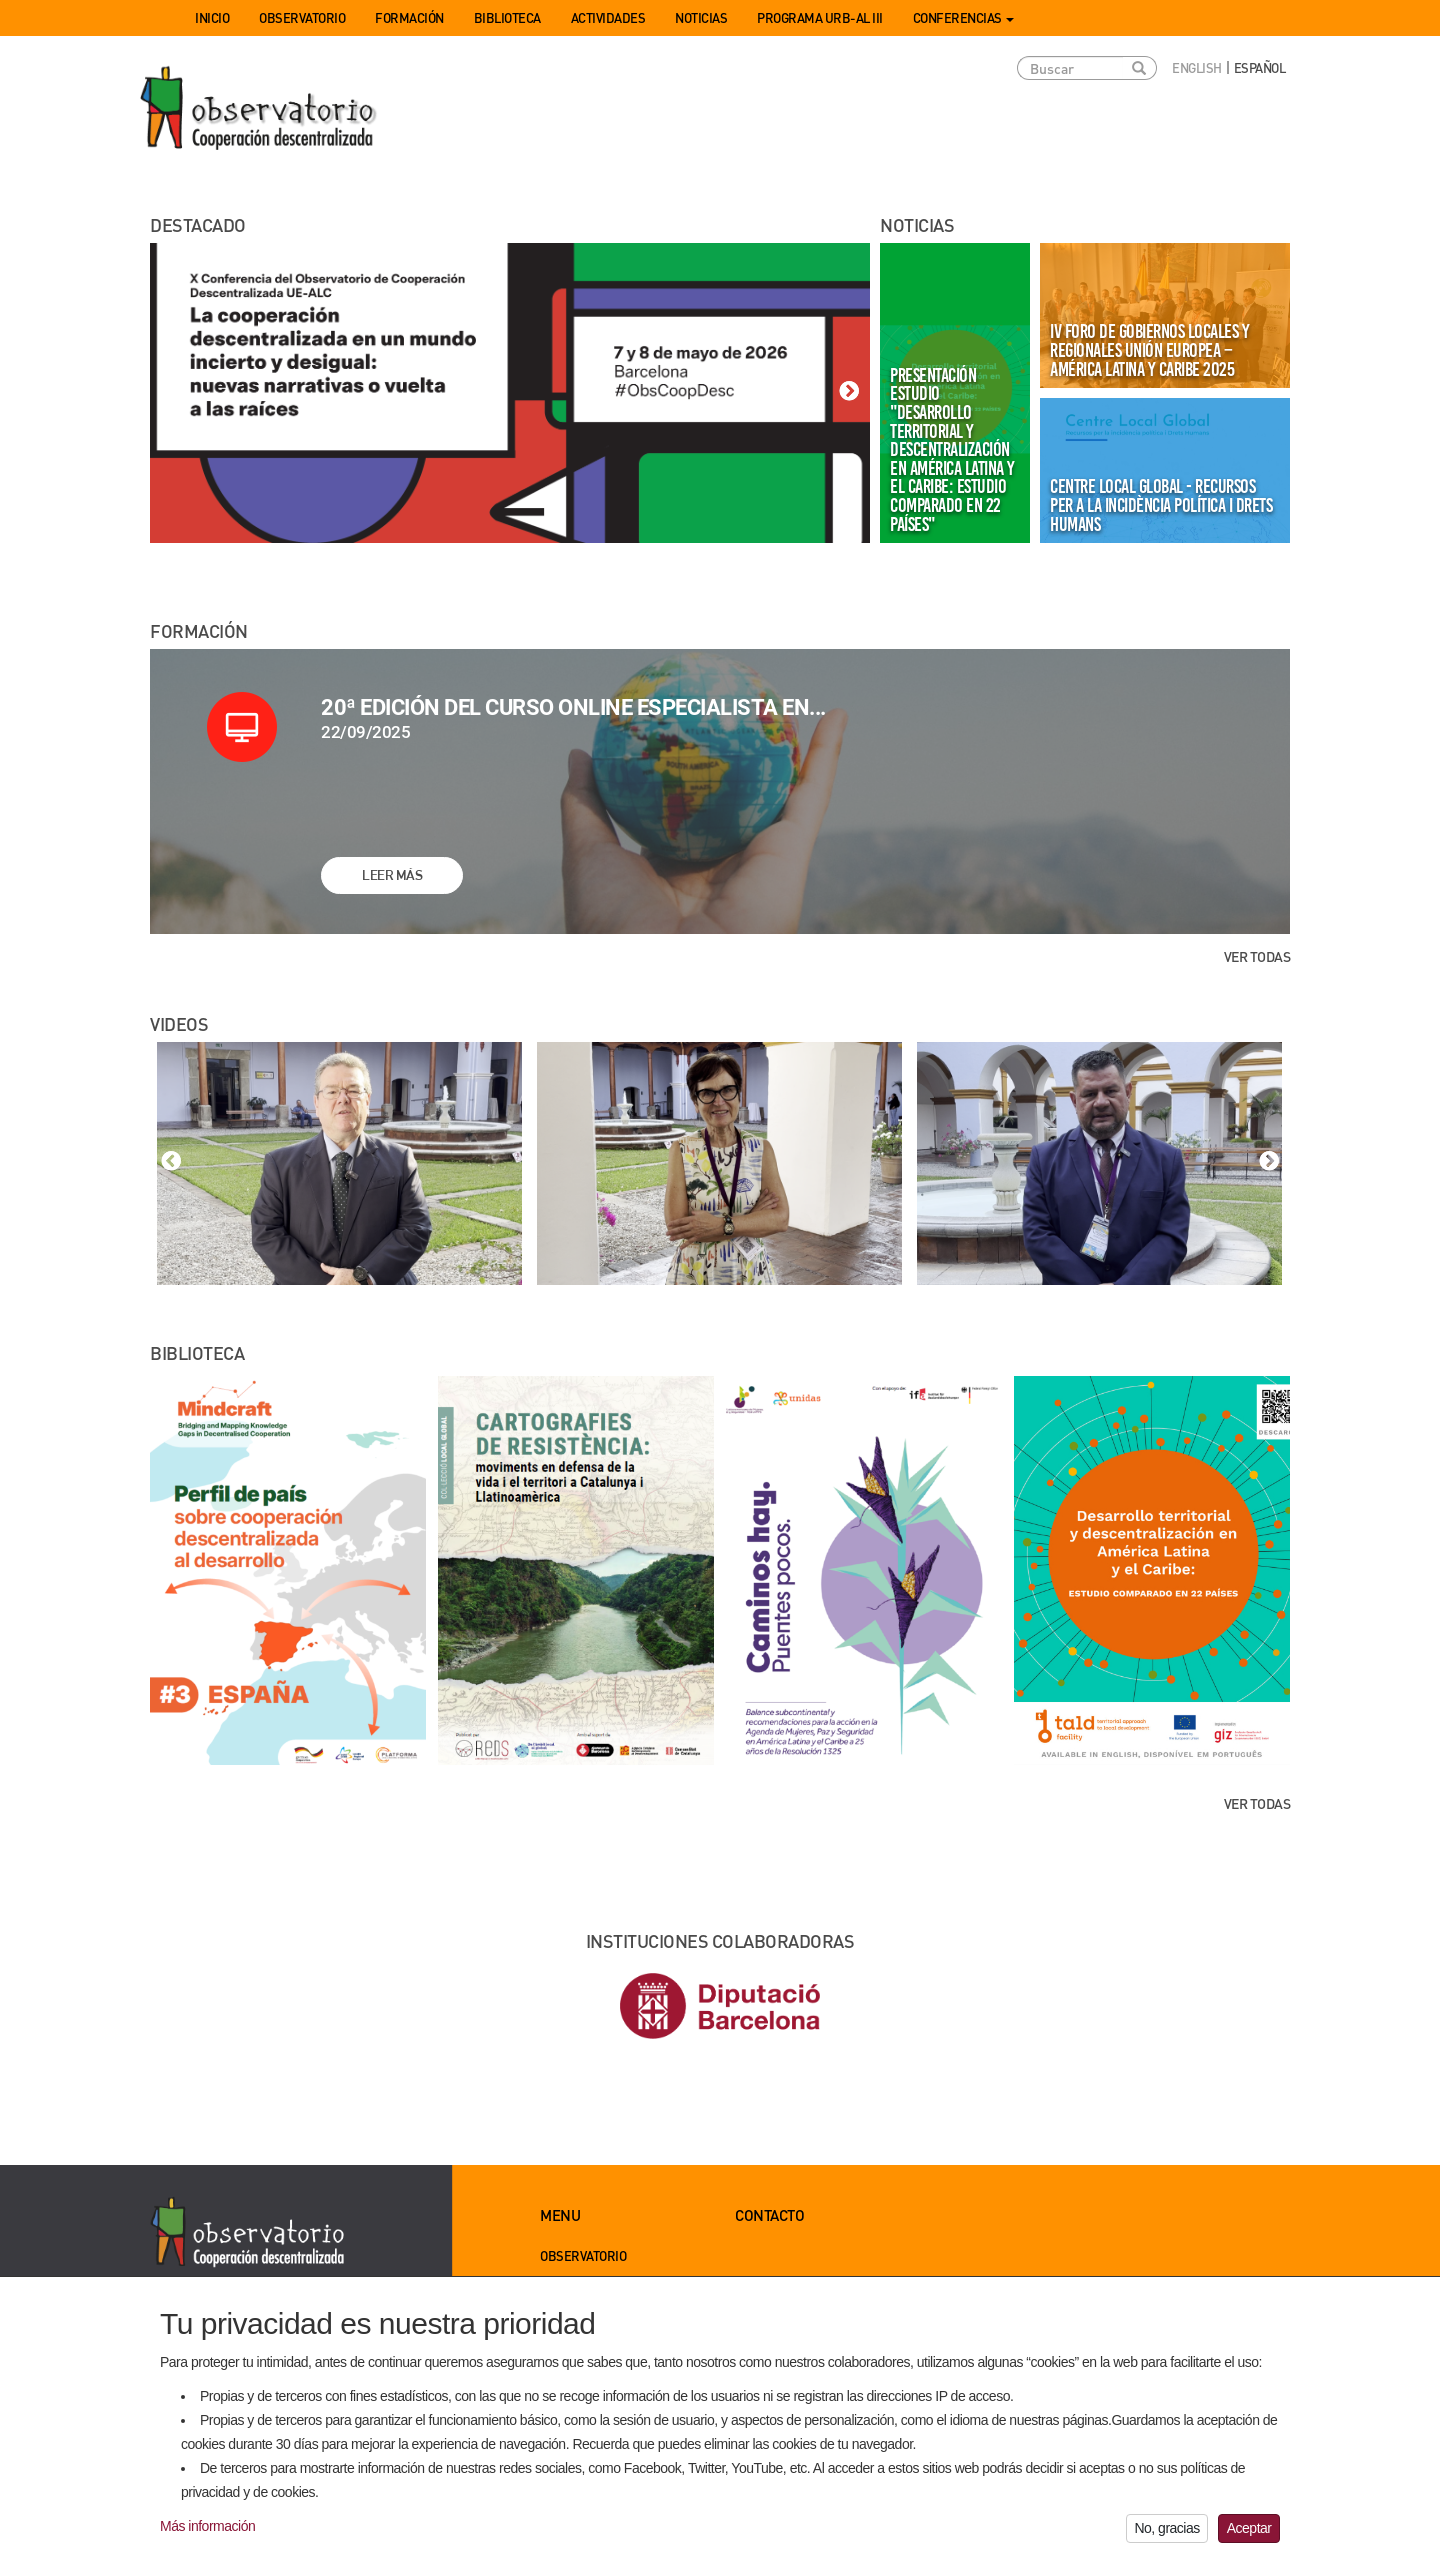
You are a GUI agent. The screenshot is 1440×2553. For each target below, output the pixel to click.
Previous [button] (171, 392)
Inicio (212, 17)
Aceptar (1249, 2535)
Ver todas (1257, 956)
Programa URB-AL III (820, 17)
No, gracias (1166, 2535)
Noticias (701, 17)
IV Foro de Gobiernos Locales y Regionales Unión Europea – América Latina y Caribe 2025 (1149, 349)
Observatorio (302, 17)
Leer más (392, 875)
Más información (207, 2533)
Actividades (608, 17)
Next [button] (849, 392)
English (1197, 67)
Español (1260, 67)
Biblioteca (507, 17)
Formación (409, 17)
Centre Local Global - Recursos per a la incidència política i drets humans (1161, 504)
